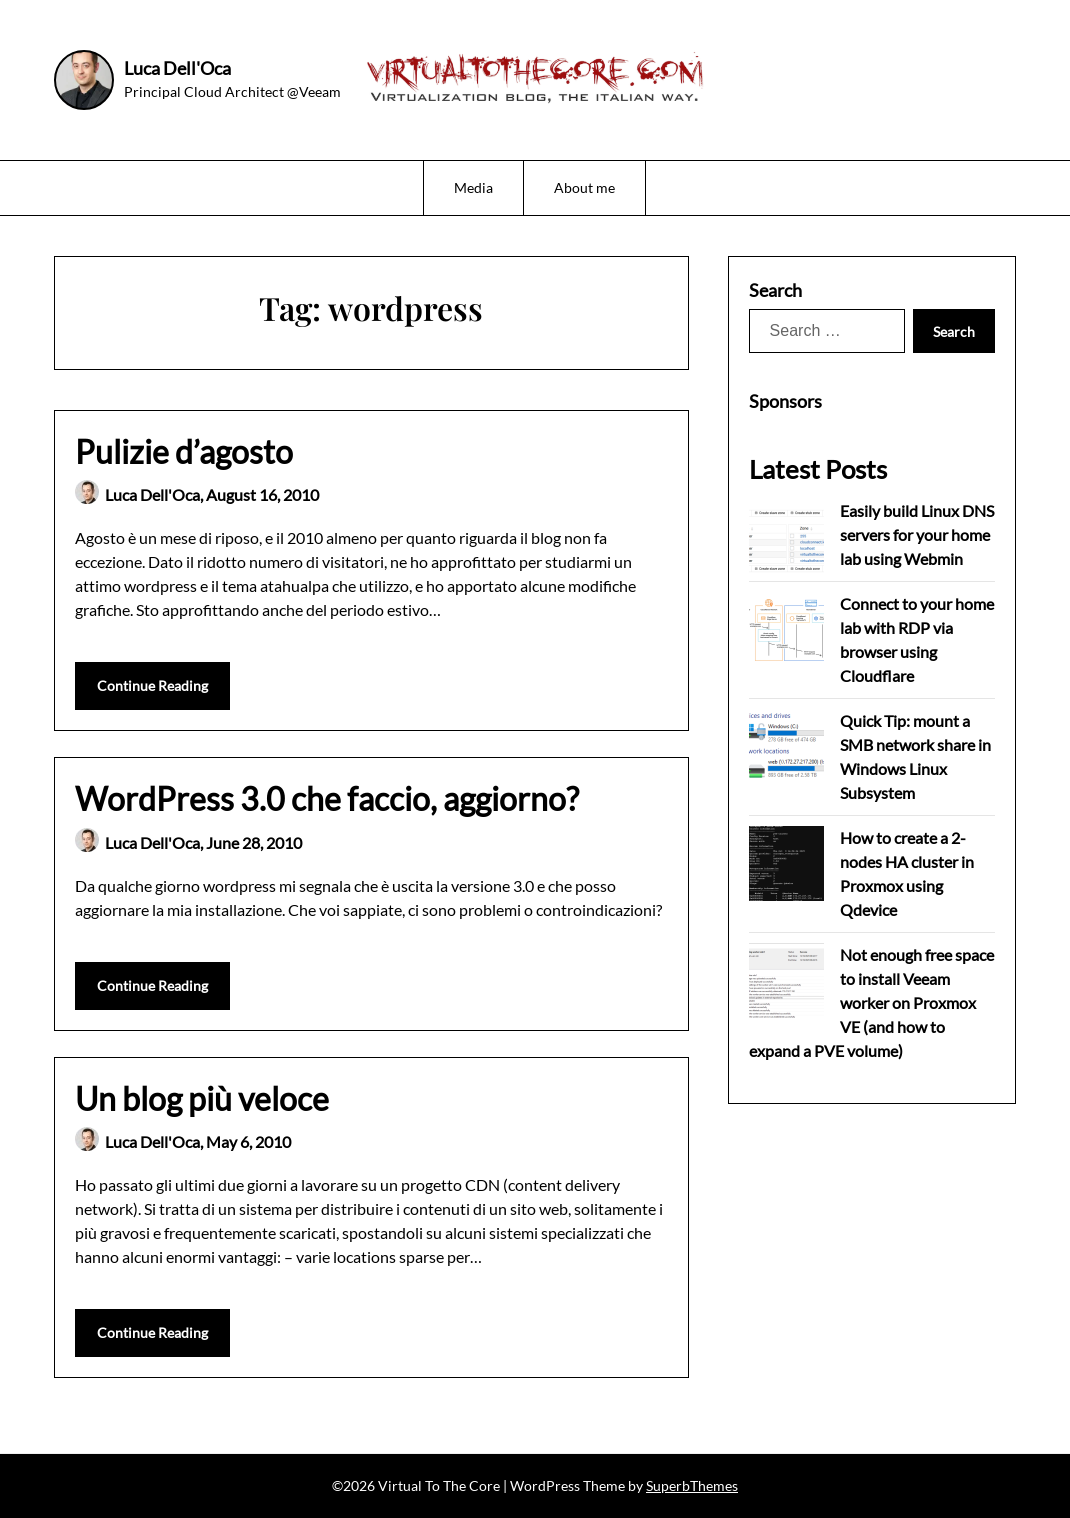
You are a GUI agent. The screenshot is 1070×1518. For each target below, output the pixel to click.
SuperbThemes (692, 1485)
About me (584, 187)
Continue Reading (152, 685)
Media (473, 187)
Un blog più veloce (202, 1098)
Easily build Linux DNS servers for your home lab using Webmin (917, 534)
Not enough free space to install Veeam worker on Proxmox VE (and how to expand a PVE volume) (871, 1002)
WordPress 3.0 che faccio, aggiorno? (327, 798)
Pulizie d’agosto (184, 451)
